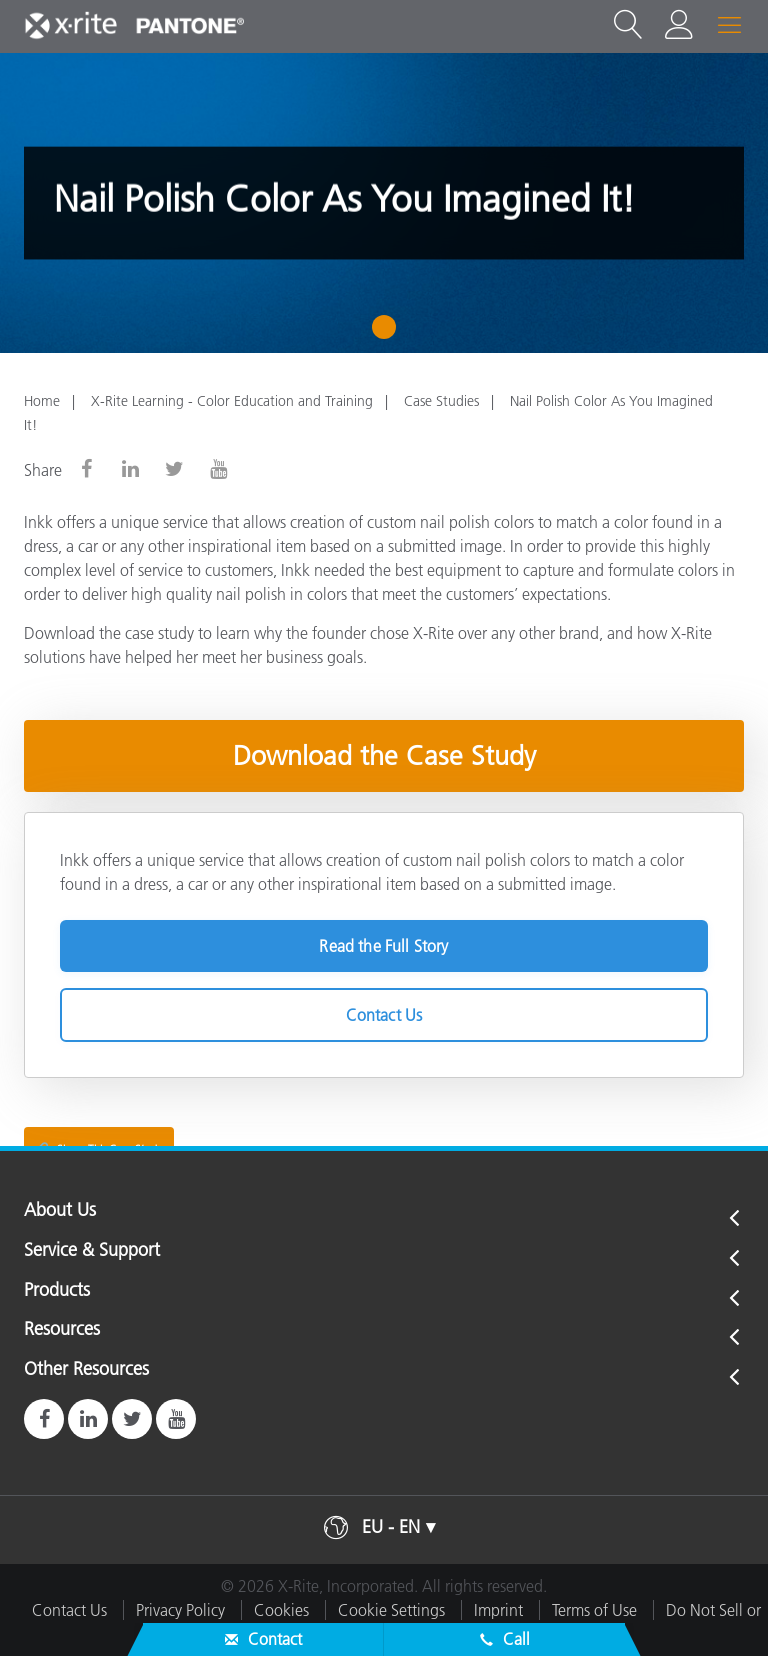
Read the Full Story (383, 946)
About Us (60, 1211)
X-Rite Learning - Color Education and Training (232, 401)
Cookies (281, 1610)
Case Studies (441, 401)
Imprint (498, 1610)
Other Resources (86, 1370)
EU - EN (391, 1527)
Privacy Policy (180, 1610)
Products (57, 1291)
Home (42, 401)
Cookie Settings (391, 1610)
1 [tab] (388, 334)
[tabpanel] (384, 203)
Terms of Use (594, 1610)
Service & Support (92, 1251)
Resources (62, 1330)
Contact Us (384, 1015)
